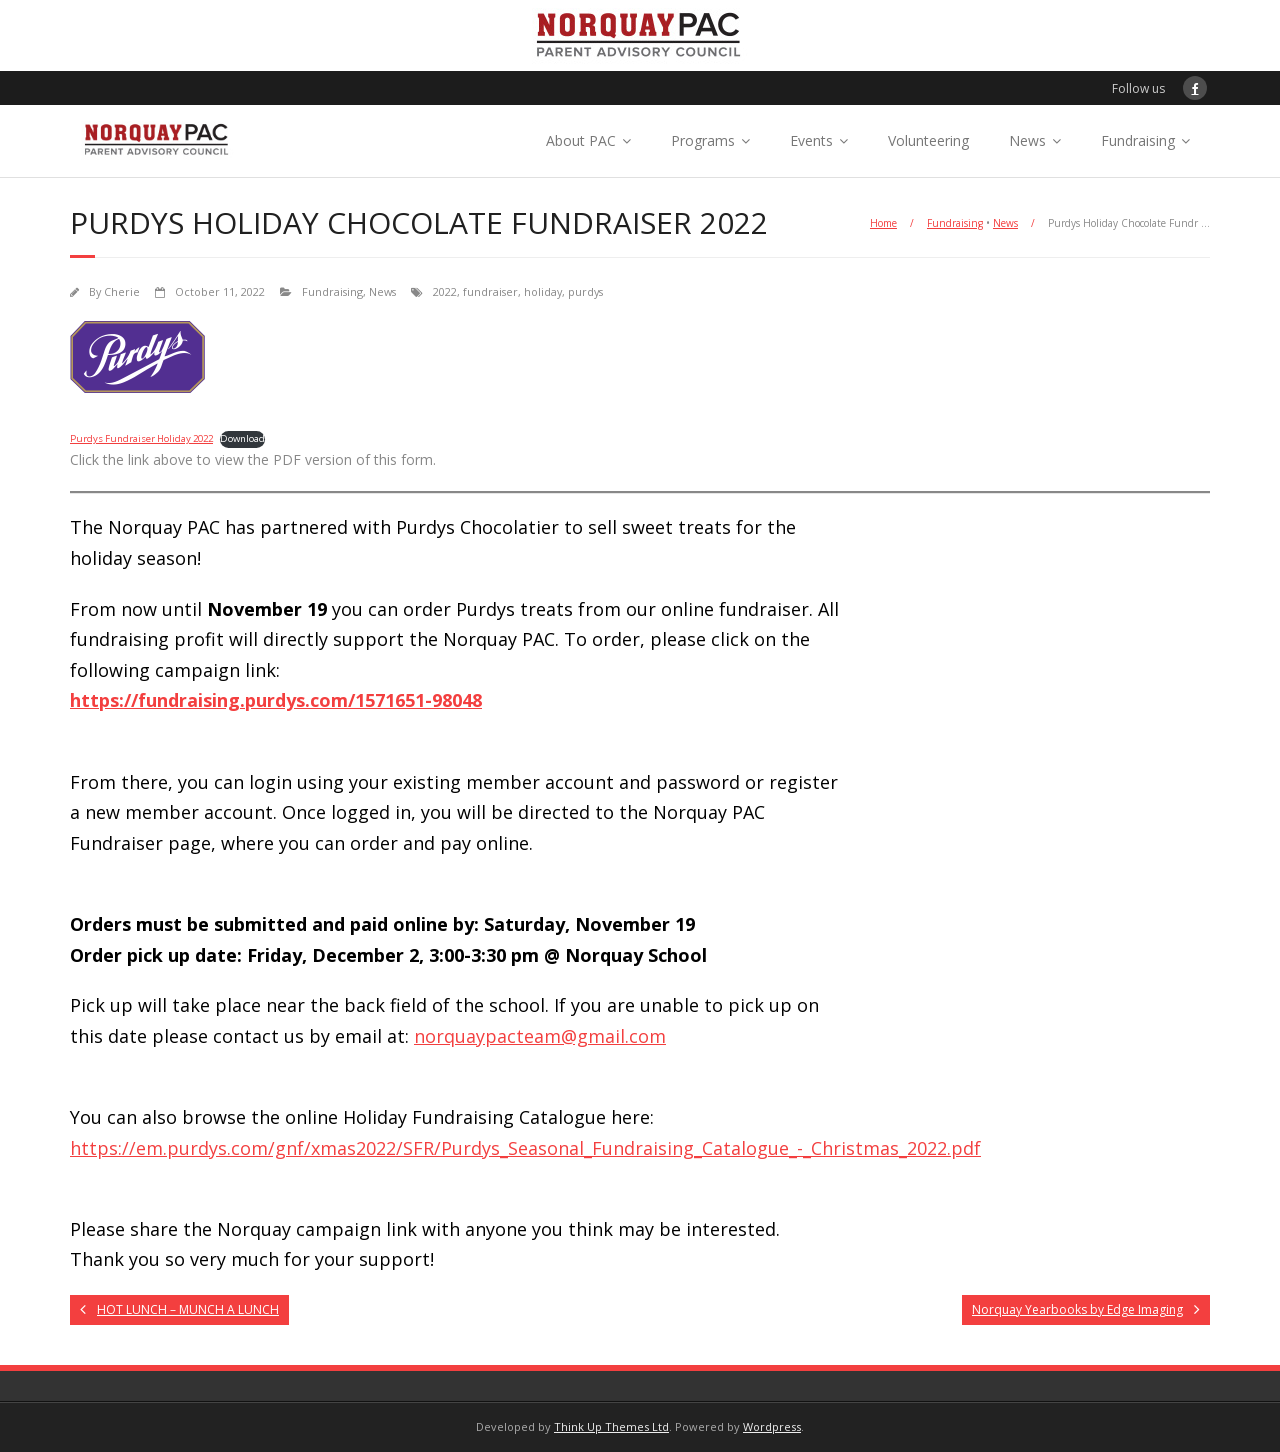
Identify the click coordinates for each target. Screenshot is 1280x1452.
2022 (445, 291)
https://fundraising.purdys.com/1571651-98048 (276, 700)
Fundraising (1138, 140)
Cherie (122, 291)
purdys (585, 291)
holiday (543, 291)
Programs (703, 140)
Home (883, 223)
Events (811, 140)
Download (242, 438)
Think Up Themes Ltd (611, 1426)
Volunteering (928, 140)
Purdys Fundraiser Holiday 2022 (141, 438)
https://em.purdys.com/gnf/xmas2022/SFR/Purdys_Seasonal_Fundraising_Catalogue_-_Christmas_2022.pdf (525, 1148)
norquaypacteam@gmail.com (540, 1036)
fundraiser (490, 291)
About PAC (581, 140)
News (1027, 140)
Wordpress (772, 1426)
